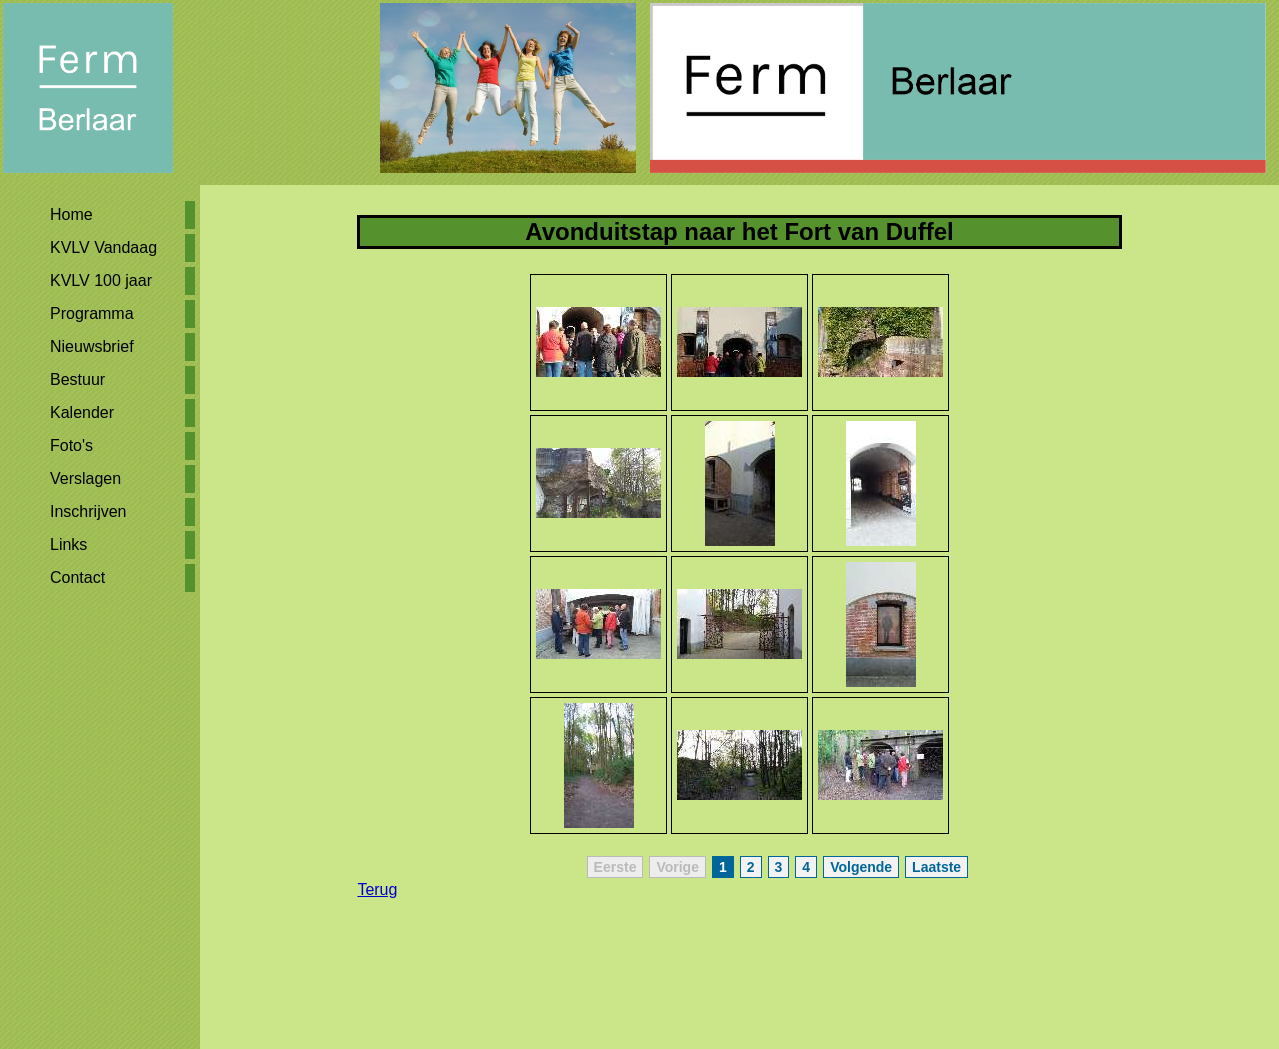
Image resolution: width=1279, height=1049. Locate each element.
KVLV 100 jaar (101, 280)
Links (68, 544)
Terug (377, 889)
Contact (77, 577)
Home (71, 214)
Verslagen (85, 478)
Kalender (82, 412)
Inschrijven (88, 511)
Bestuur (77, 379)
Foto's (71, 445)
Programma (92, 313)
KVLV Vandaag (103, 247)
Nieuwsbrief (92, 346)
